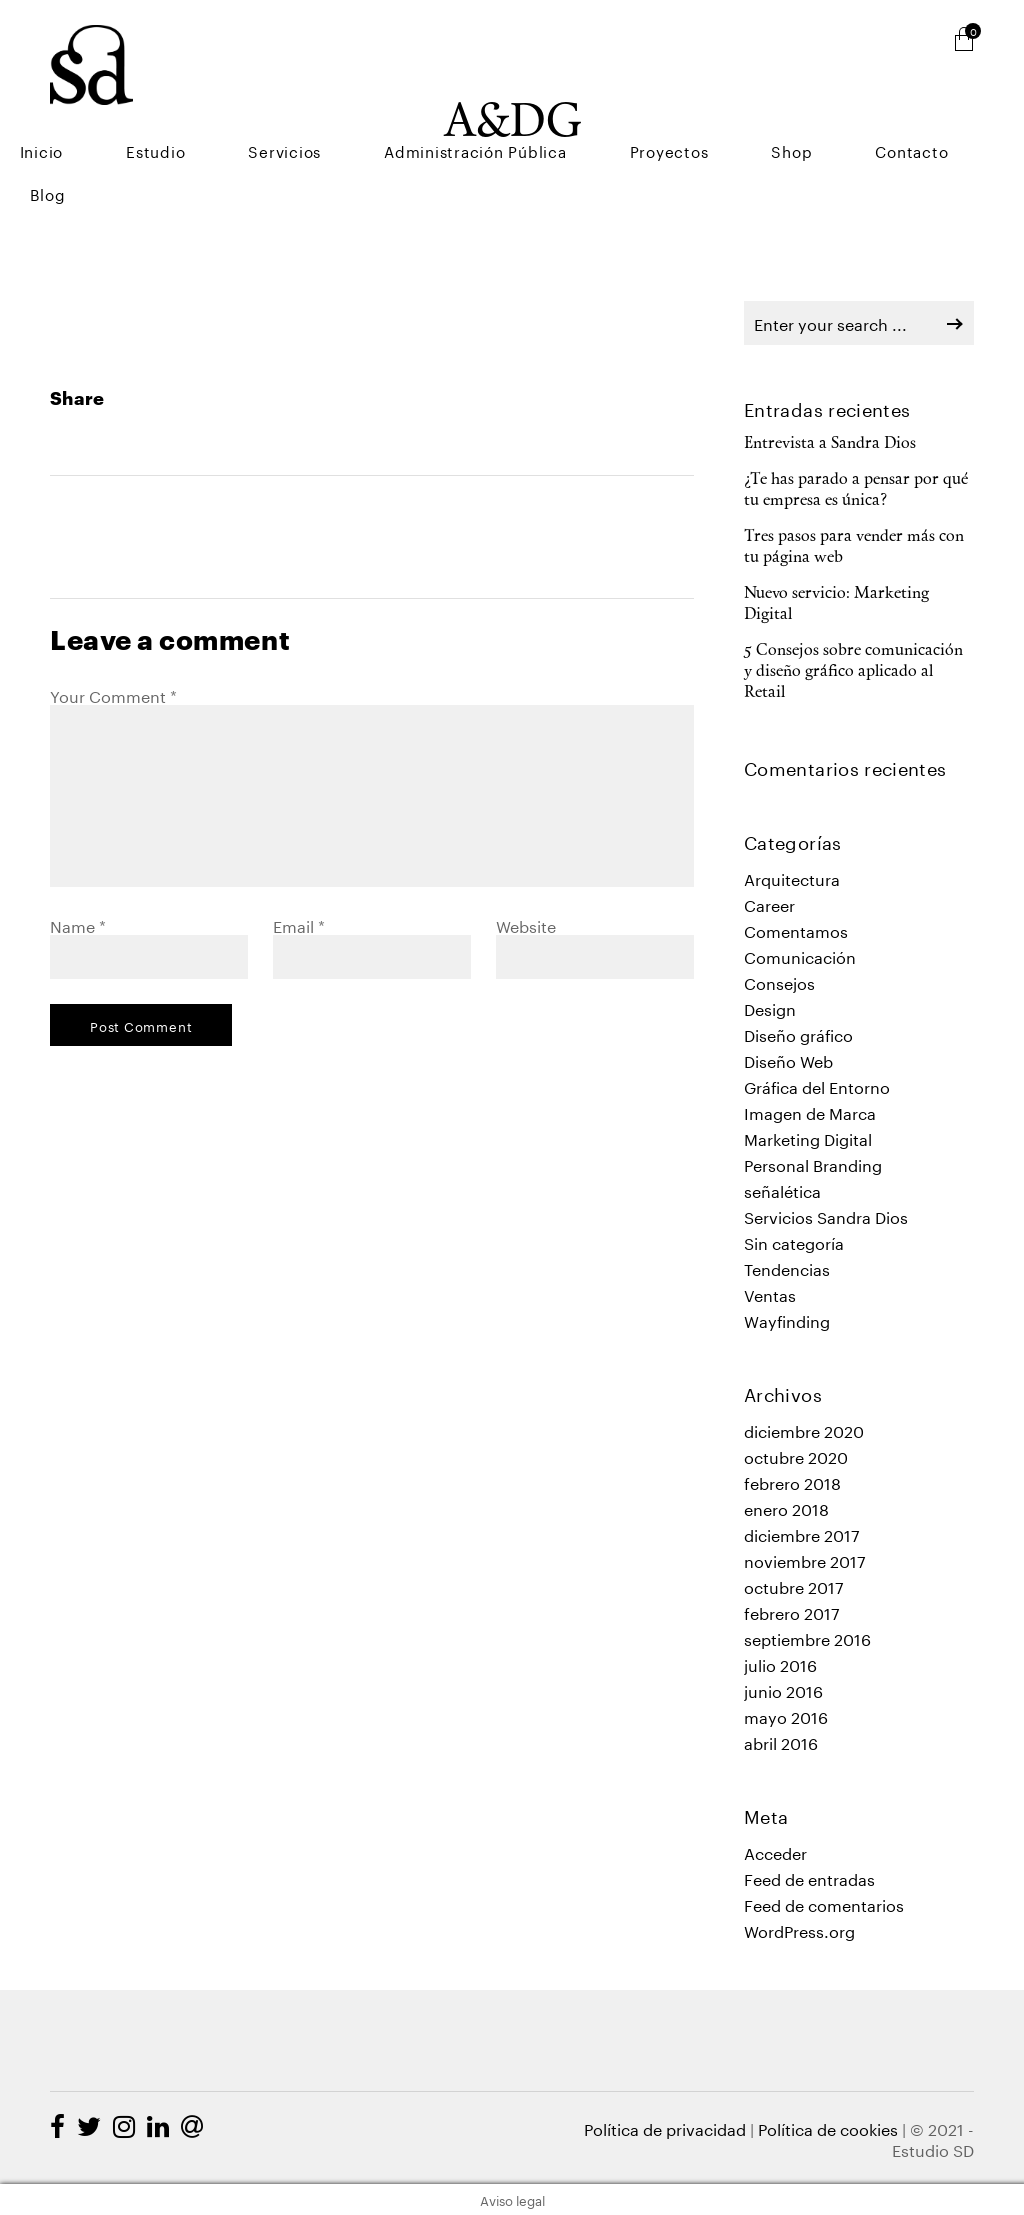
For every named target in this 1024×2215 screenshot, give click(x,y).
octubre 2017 (794, 1585)
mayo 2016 (786, 1715)
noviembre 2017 (805, 1559)
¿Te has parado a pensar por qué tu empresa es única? (856, 490)
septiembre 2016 (807, 1637)
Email (299, 924)
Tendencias (787, 1267)
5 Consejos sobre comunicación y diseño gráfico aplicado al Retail (853, 672)
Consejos (779, 981)
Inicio (291, 120)
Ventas (770, 1293)
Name (78, 924)
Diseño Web (788, 1059)
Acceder (775, 1851)
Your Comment (113, 694)
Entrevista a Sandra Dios (830, 444)
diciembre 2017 (802, 1533)
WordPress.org (799, 1929)
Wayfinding (787, 1319)
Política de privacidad (665, 2127)
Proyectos (762, 120)
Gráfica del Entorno (817, 1085)
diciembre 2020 (804, 1429)
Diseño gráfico (798, 1033)
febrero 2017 (792, 1611)
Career (769, 903)
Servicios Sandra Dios (826, 1215)
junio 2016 (783, 1689)
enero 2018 (786, 1507)
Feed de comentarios (824, 1903)
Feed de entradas (809, 1877)
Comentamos (796, 929)
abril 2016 (781, 1741)
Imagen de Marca (810, 1111)
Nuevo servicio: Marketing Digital (836, 604)
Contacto (927, 120)
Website (526, 924)
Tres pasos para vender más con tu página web (854, 547)
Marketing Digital (808, 1137)
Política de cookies (828, 2127)
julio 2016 (780, 1663)
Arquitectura (792, 877)
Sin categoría (794, 1241)
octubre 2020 (796, 1455)
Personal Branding (813, 1163)
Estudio (366, 120)
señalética (782, 1189)
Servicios (456, 120)
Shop (846, 120)
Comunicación (800, 955)
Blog (1006, 120)
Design (770, 1007)
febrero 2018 (792, 1481)
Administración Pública (608, 120)
